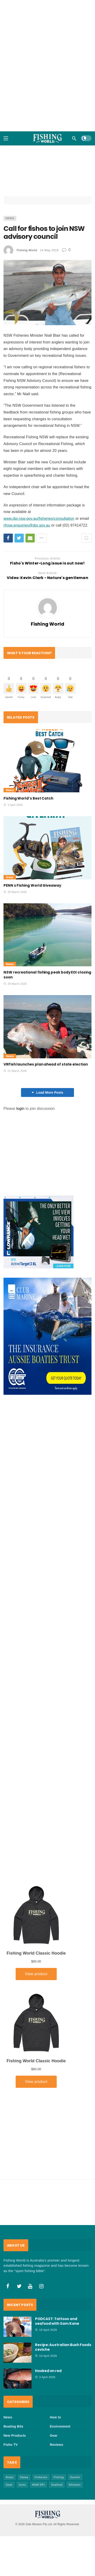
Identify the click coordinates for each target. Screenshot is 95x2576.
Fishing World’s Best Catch (28, 833)
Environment (60, 2461)
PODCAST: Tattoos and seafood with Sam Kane (57, 2356)
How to (55, 2452)
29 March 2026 (15, 927)
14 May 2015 (49, 285)
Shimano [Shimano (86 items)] (75, 2519)
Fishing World (27, 285)
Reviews (56, 2480)
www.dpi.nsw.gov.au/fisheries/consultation (39, 554)
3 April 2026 (13, 840)
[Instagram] (41, 2321)
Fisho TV (11, 2480)
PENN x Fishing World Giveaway (32, 920)
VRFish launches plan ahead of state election (46, 1099)
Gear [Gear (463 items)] (9, 2519)
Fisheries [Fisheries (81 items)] (41, 2512)
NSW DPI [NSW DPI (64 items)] (38, 2519)
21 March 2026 (15, 1106)
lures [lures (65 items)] (22, 2519)
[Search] (74, 138)
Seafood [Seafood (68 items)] (56, 2519)
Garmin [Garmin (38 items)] (75, 2512)
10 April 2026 (46, 2365)
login (20, 1144)
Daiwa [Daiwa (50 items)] (24, 2512)
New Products (15, 2471)
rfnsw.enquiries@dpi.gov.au (27, 560)
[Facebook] (8, 2321)
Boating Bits (13, 2461)
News (10, 253)
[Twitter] (19, 2321)
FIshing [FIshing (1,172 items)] (59, 2512)
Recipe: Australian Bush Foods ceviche (63, 2382)
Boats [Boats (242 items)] (10, 2512)
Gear (10, 912)
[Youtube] (30, 2321)
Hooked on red (48, 2405)
